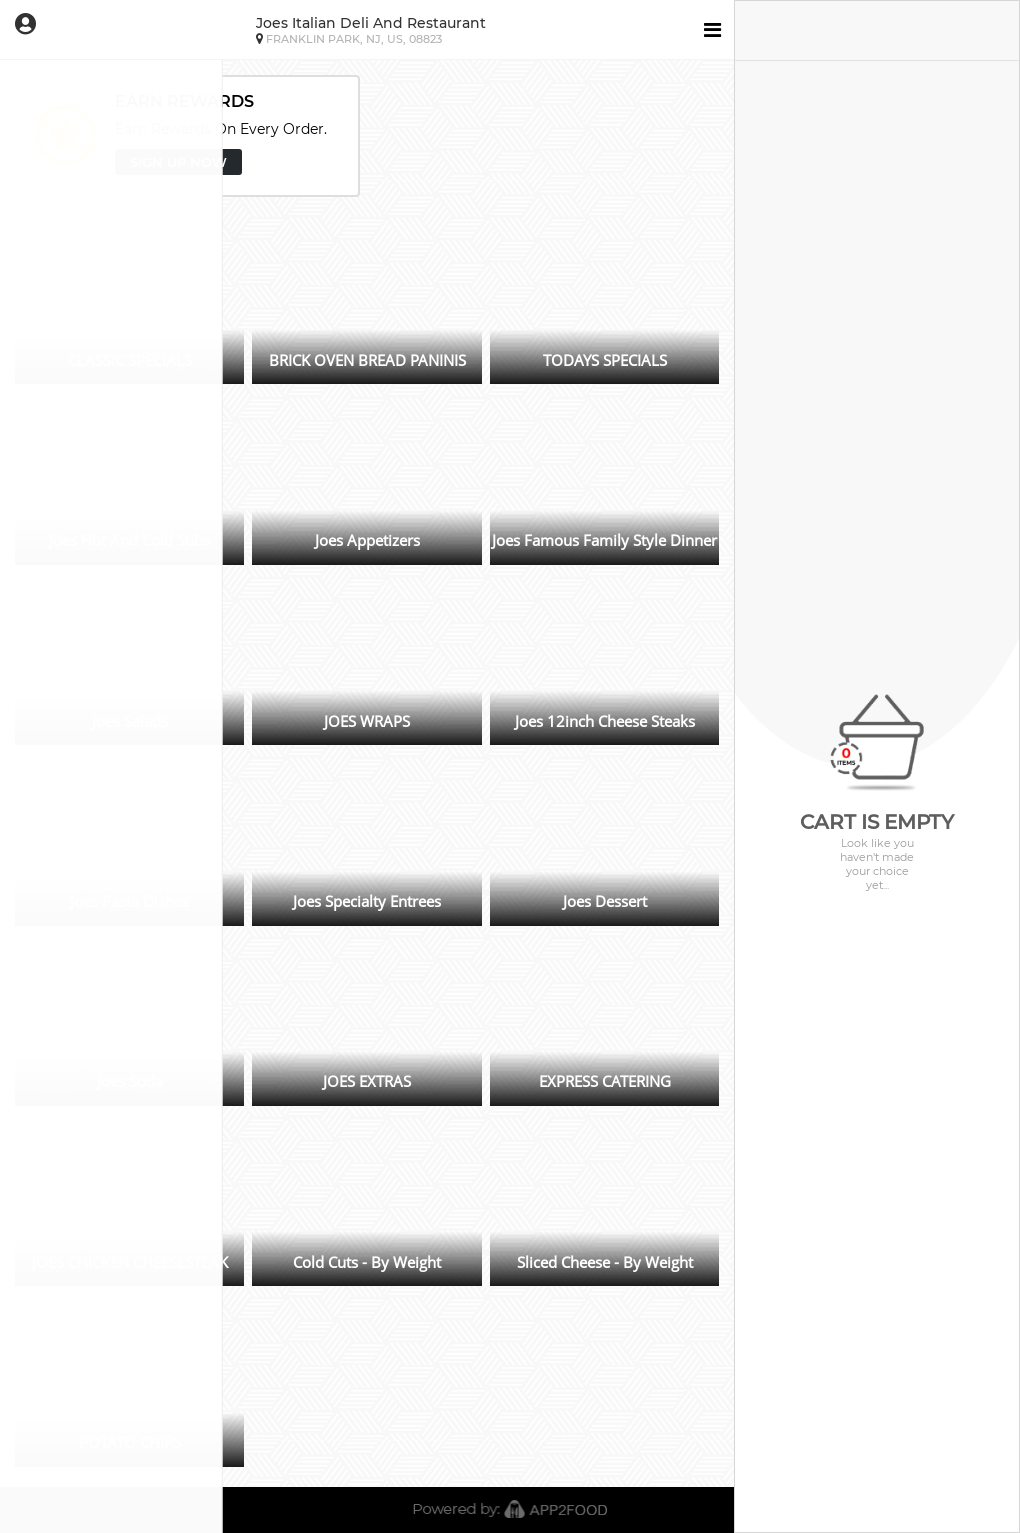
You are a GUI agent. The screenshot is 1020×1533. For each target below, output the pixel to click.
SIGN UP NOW (178, 162)
